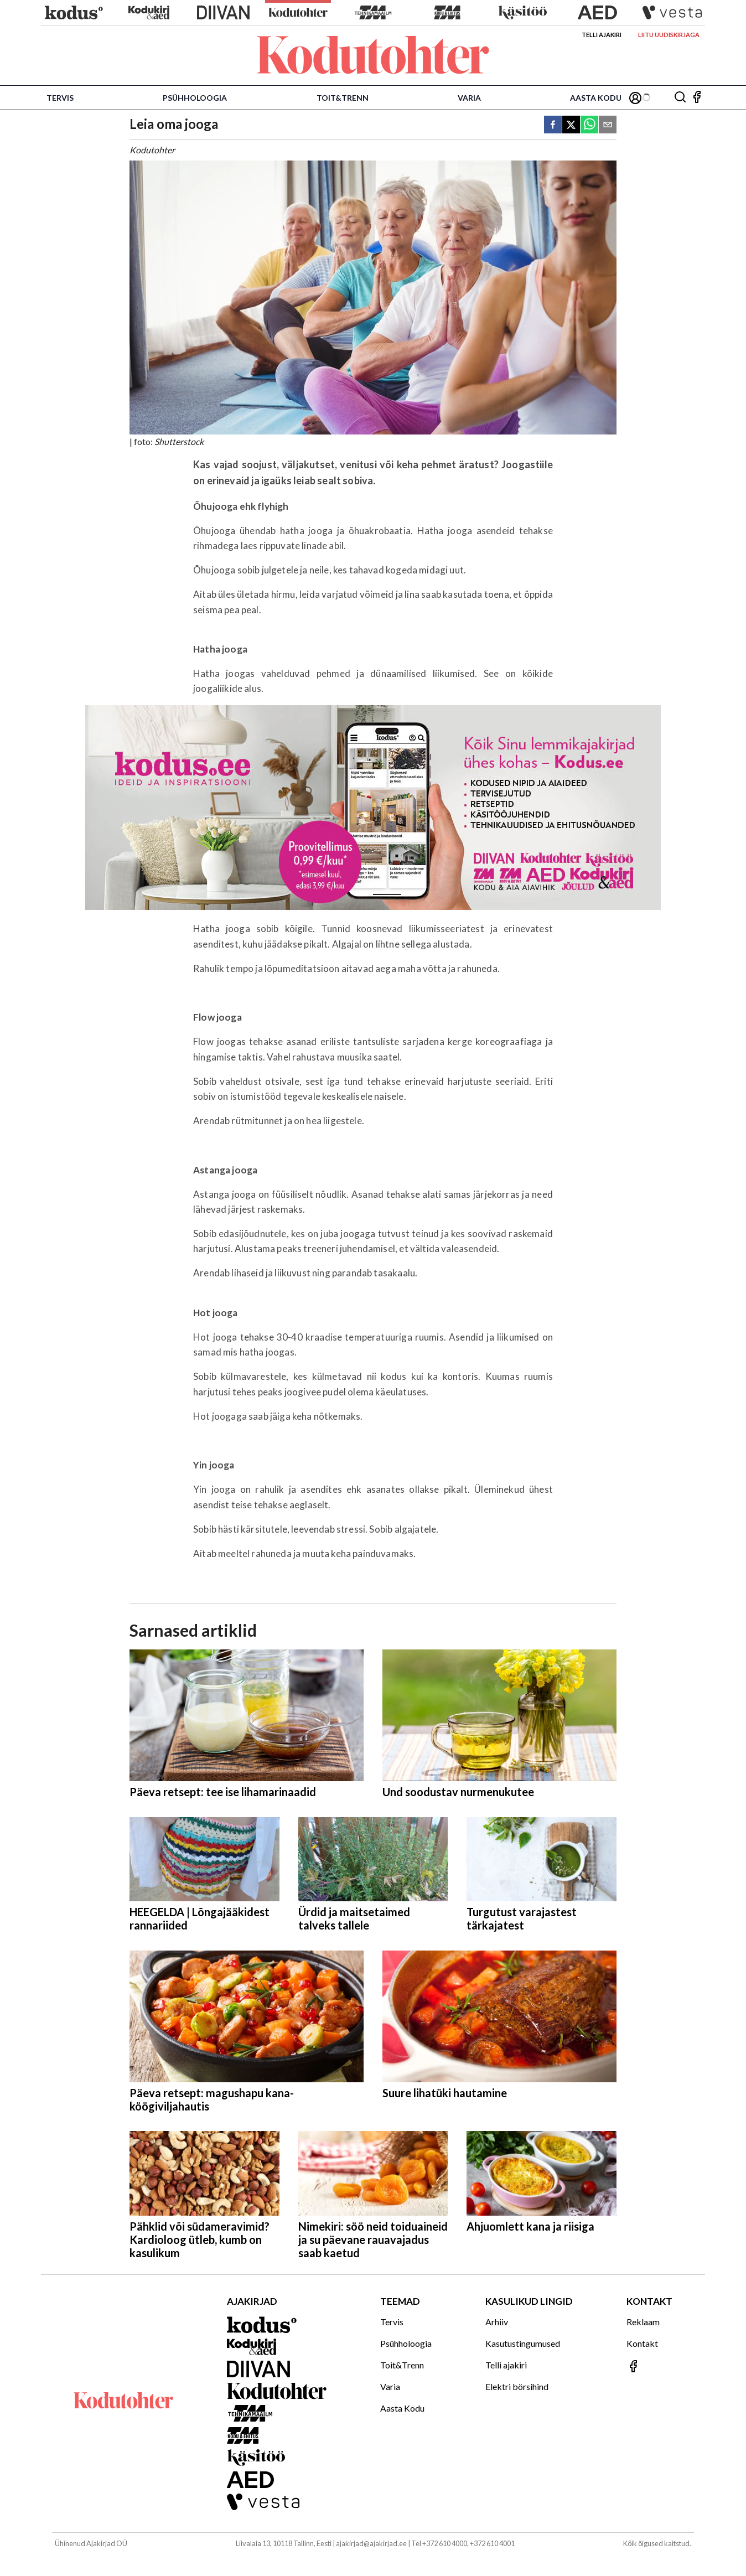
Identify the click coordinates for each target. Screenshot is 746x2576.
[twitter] (571, 125)
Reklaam (643, 2321)
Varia (469, 97)
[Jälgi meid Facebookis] (696, 97)
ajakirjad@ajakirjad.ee (371, 2543)
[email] (608, 125)
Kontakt (642, 2343)
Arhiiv (496, 2321)
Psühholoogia (195, 97)
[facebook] (553, 125)
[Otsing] (680, 97)
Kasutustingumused (522, 2343)
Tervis (60, 97)
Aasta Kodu (595, 97)
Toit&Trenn (343, 97)
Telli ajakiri (601, 34)
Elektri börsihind (516, 2386)
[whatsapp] (589, 125)
